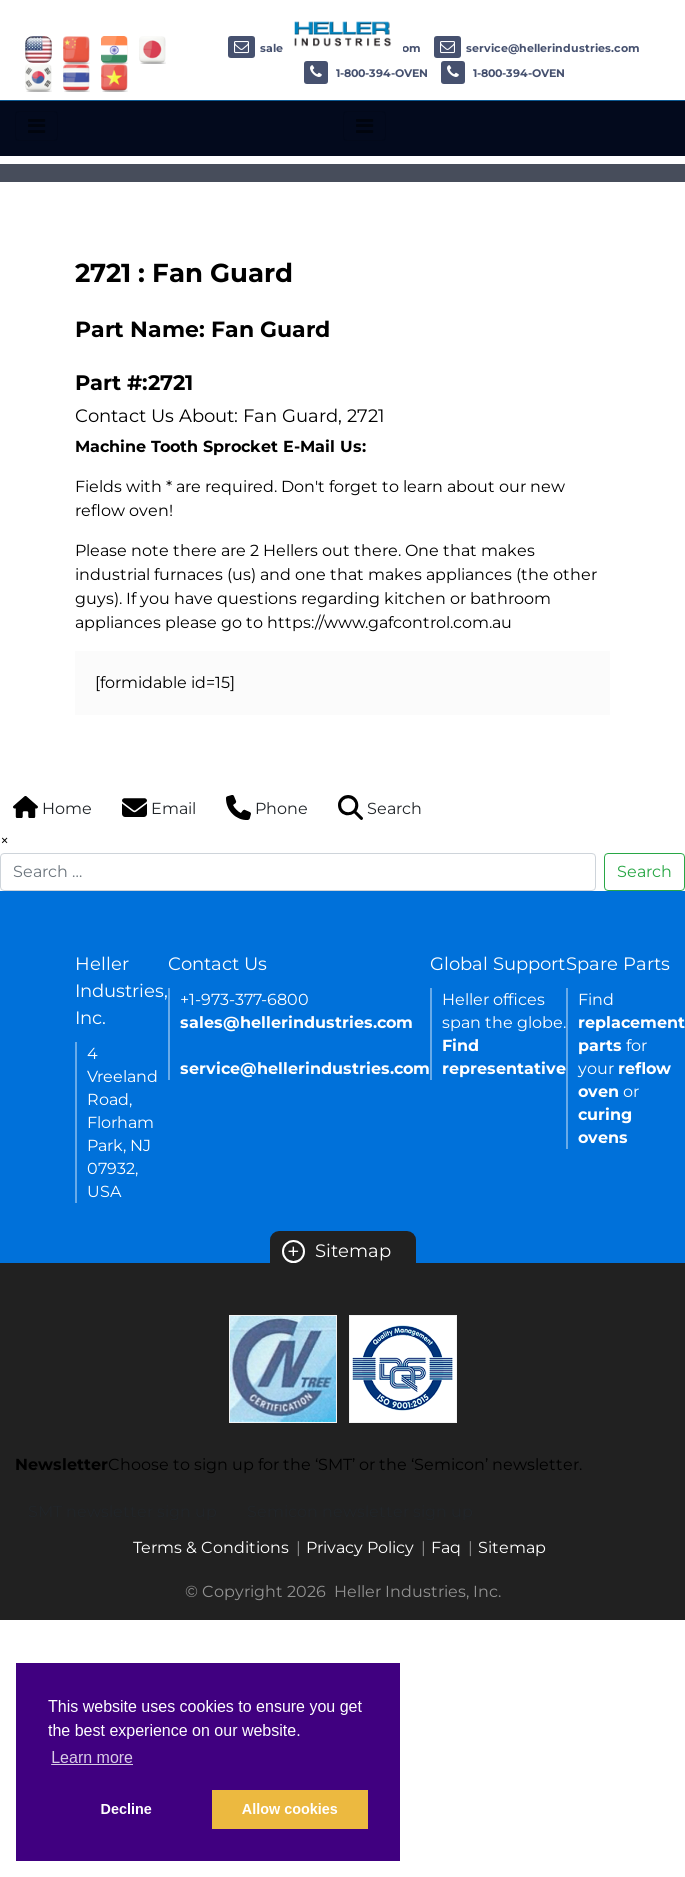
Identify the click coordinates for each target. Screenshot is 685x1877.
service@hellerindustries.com (537, 48)
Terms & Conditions (211, 1547)
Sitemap (336, 1251)
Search (644, 871)
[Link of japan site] (152, 48)
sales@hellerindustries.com (296, 1022)
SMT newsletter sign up (122, 1511)
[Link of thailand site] (76, 76)
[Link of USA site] (38, 48)
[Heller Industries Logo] (343, 32)
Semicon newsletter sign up (360, 1511)
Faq (446, 1547)
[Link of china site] (76, 48)
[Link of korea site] (38, 76)
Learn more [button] (92, 1757)
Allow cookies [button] (290, 1809)
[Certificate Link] (283, 1367)
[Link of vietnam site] (114, 76)
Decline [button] (126, 1809)
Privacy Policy (360, 1547)
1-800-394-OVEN (366, 73)
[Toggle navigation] (36, 126)
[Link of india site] (114, 48)
